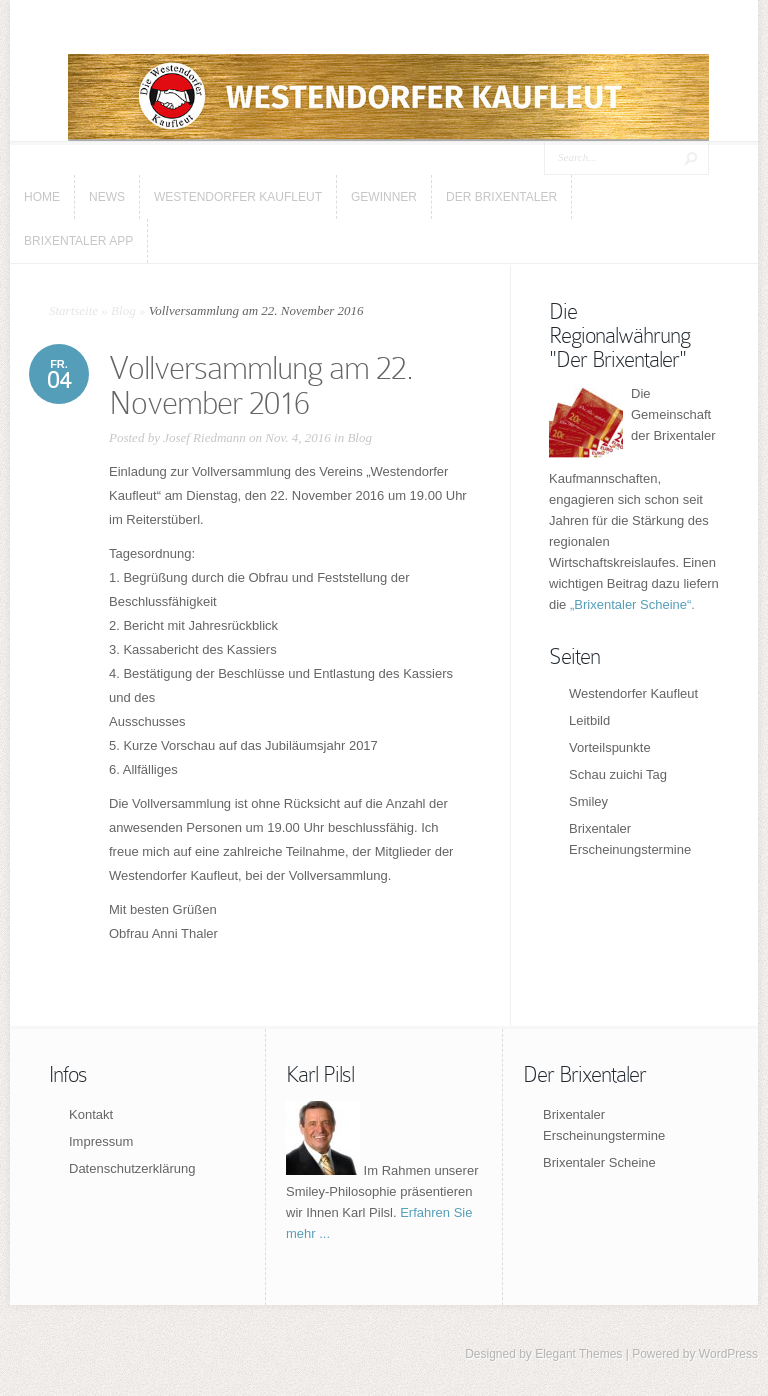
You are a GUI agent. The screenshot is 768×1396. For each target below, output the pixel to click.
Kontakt (91, 1114)
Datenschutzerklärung (132, 1168)
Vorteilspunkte (610, 747)
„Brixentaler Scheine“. (632, 604)
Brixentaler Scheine (599, 1162)
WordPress (728, 1354)
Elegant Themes (578, 1354)
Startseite (73, 310)
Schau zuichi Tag (618, 774)
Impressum (101, 1141)
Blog (123, 310)
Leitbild (589, 720)
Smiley (588, 801)
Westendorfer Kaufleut (633, 693)
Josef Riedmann (204, 437)
